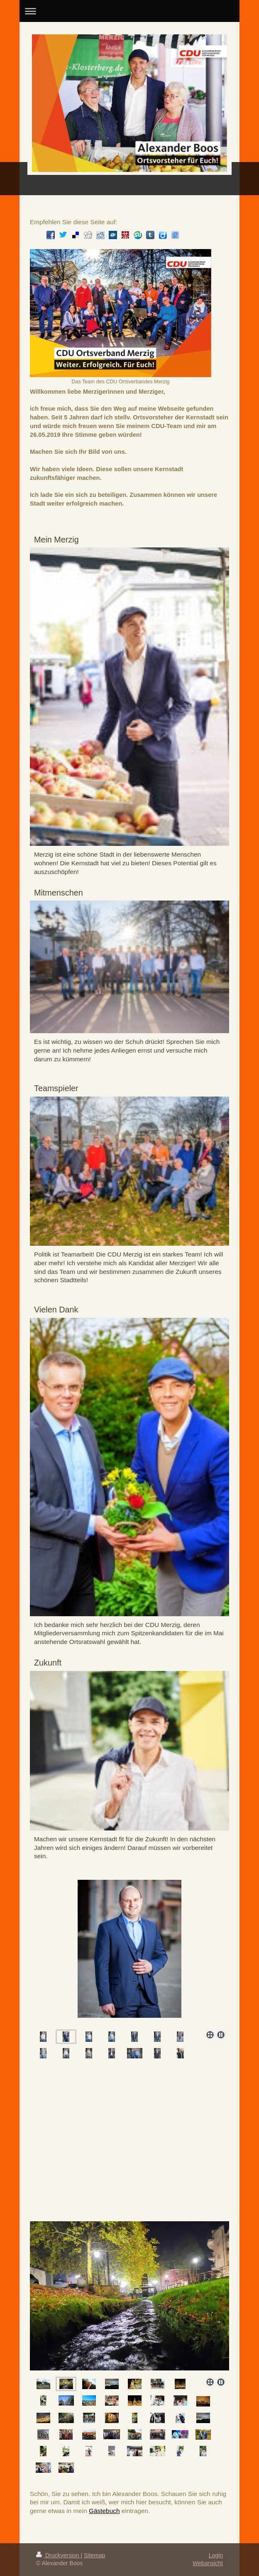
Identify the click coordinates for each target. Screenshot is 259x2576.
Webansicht (208, 2563)
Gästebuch (104, 2510)
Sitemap (94, 2555)
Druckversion (58, 2555)
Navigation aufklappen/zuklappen (129, 11)
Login (216, 2555)
